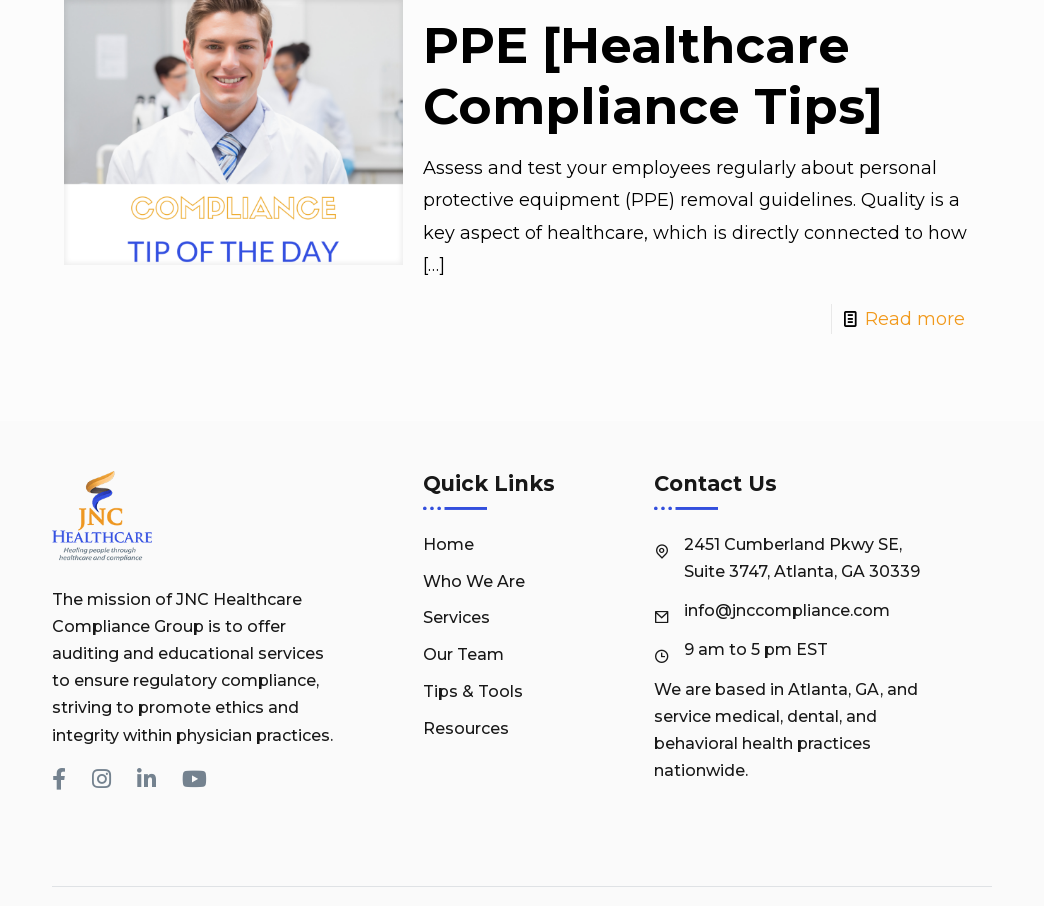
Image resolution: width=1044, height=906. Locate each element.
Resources (466, 728)
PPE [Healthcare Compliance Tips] (653, 76)
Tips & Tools (473, 691)
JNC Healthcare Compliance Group (657, 876)
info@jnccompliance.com (787, 610)
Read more (915, 319)
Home (448, 544)
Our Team (463, 654)
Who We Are (474, 581)
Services (456, 617)
